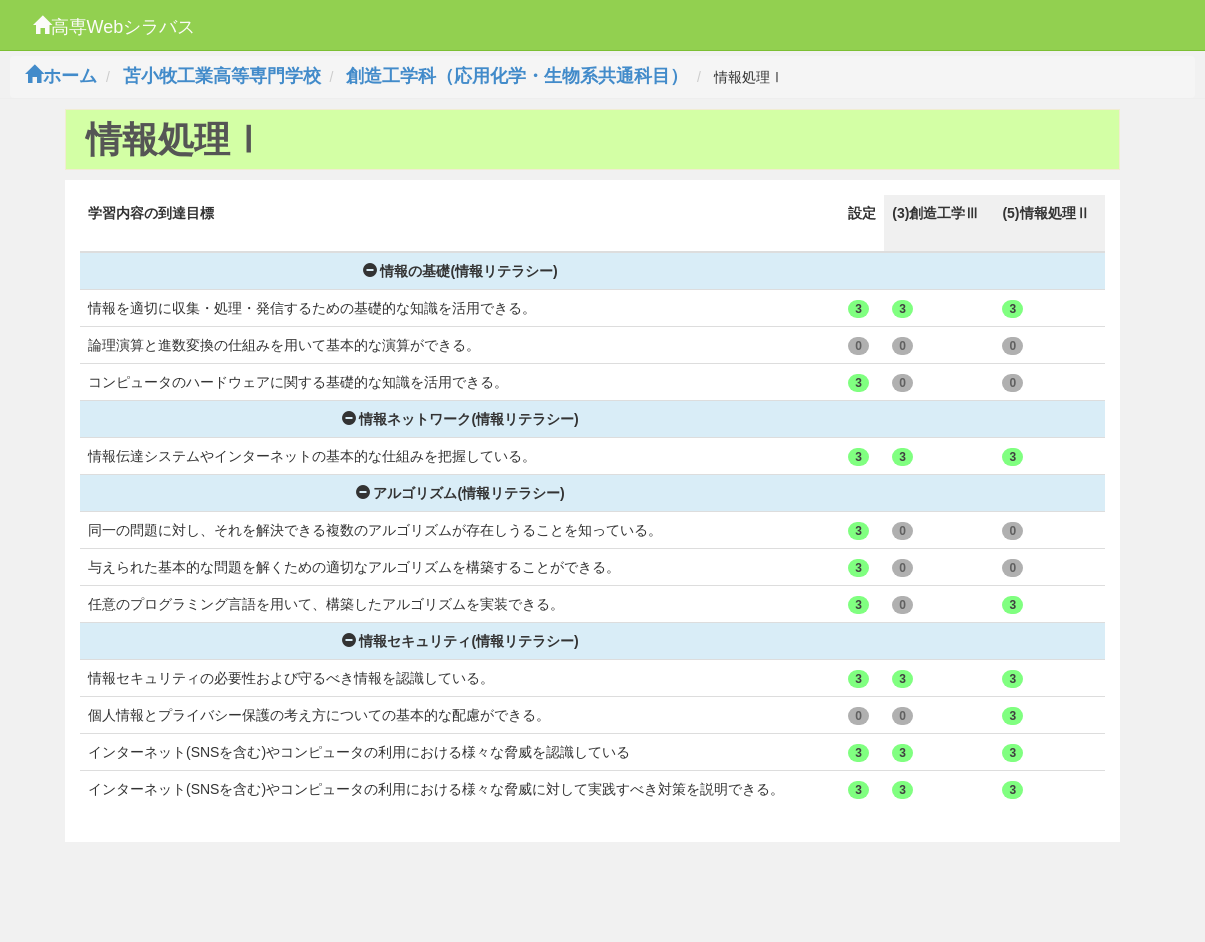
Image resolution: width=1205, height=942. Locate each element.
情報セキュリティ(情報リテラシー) (460, 641)
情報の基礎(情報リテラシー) (460, 271)
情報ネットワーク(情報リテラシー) (460, 419)
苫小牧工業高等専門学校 (222, 76)
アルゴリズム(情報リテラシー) (460, 493)
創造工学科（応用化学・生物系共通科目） (517, 76)
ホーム (61, 76)
